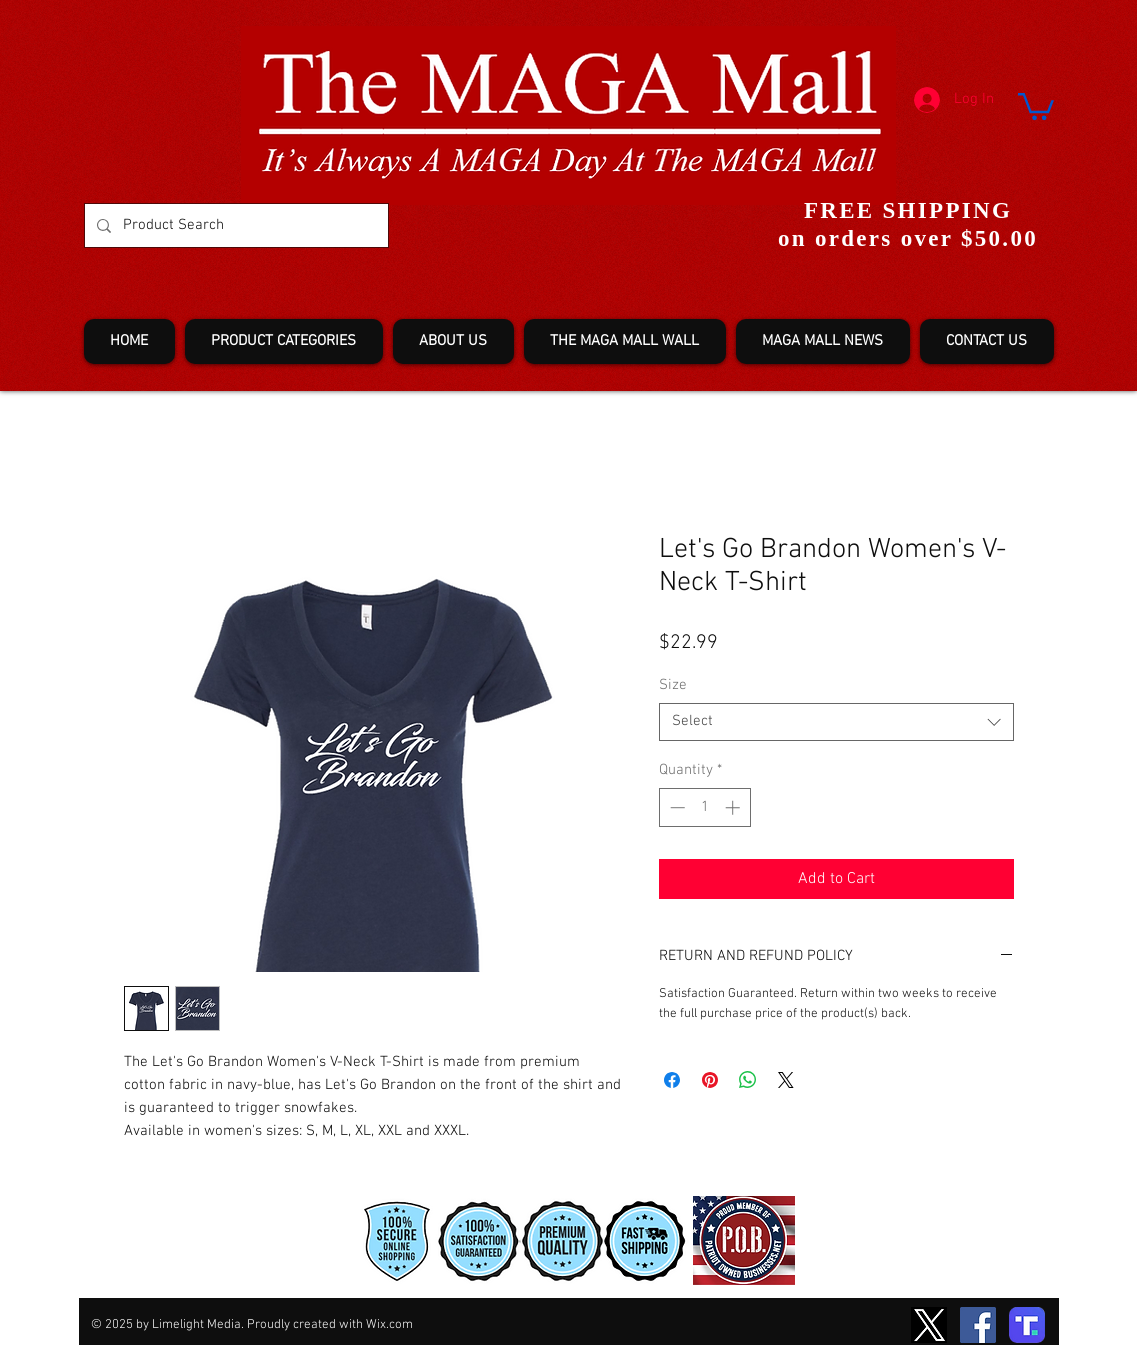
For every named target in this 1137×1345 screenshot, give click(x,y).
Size (673, 685)
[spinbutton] (704, 807)
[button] (1036, 105)
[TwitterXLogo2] (929, 1325)
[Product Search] (234, 225)
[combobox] (836, 722)
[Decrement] (675, 807)
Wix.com (389, 1325)
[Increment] (734, 807)
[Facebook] (978, 1325)
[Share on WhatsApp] (748, 1080)
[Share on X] (786, 1080)
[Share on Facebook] (672, 1080)
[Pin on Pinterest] (710, 1080)
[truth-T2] (1027, 1325)
